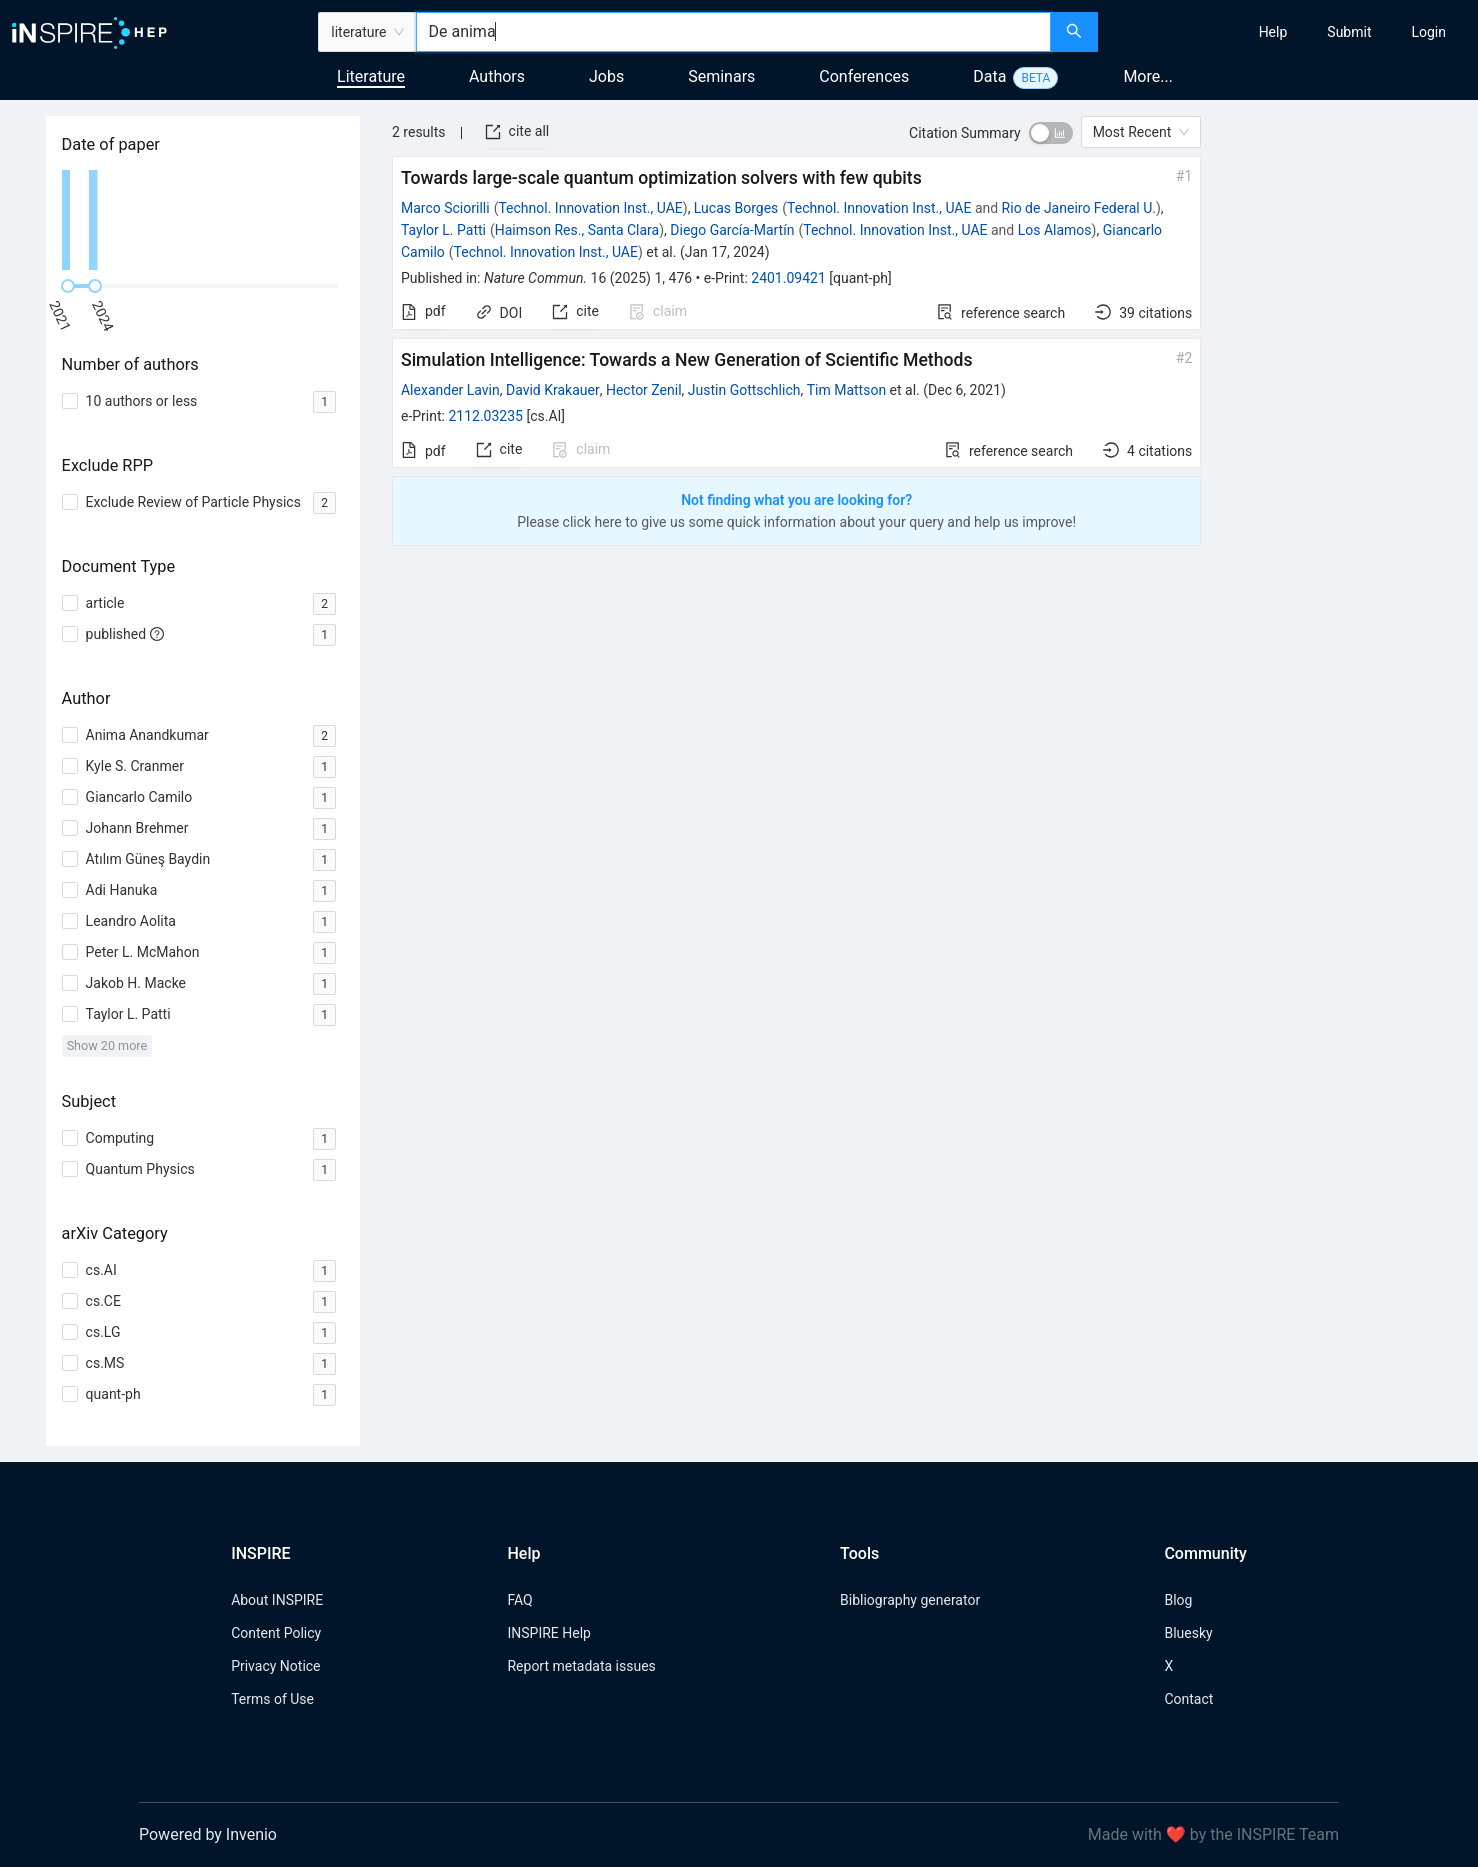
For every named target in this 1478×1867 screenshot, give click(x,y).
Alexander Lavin (450, 390)
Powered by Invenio (208, 1834)
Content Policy (276, 1633)
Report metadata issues (581, 1666)
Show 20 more (107, 1045)
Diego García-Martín (732, 230)
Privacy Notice (275, 1666)
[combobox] (733, 32)
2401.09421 (788, 278)
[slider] (68, 286)
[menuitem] (1273, 32)
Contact (1188, 1699)
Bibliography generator (910, 1600)
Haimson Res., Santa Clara (577, 230)
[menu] (1291, 32)
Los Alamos (1055, 230)
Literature (371, 76)
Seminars (721, 76)
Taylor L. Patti (443, 230)
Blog (1178, 1600)
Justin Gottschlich (744, 390)
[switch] (1051, 133)
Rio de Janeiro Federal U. (1079, 208)
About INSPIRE (277, 1600)
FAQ (519, 1600)
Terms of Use (272, 1699)
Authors (497, 76)
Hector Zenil (644, 390)
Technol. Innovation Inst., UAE (590, 208)
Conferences (864, 76)
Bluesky (1188, 1633)
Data (989, 76)
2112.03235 (485, 416)
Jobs (606, 76)
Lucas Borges (736, 208)
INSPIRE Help (548, 1633)
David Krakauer (553, 390)
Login (1428, 32)
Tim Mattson (846, 390)
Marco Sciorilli (445, 208)
